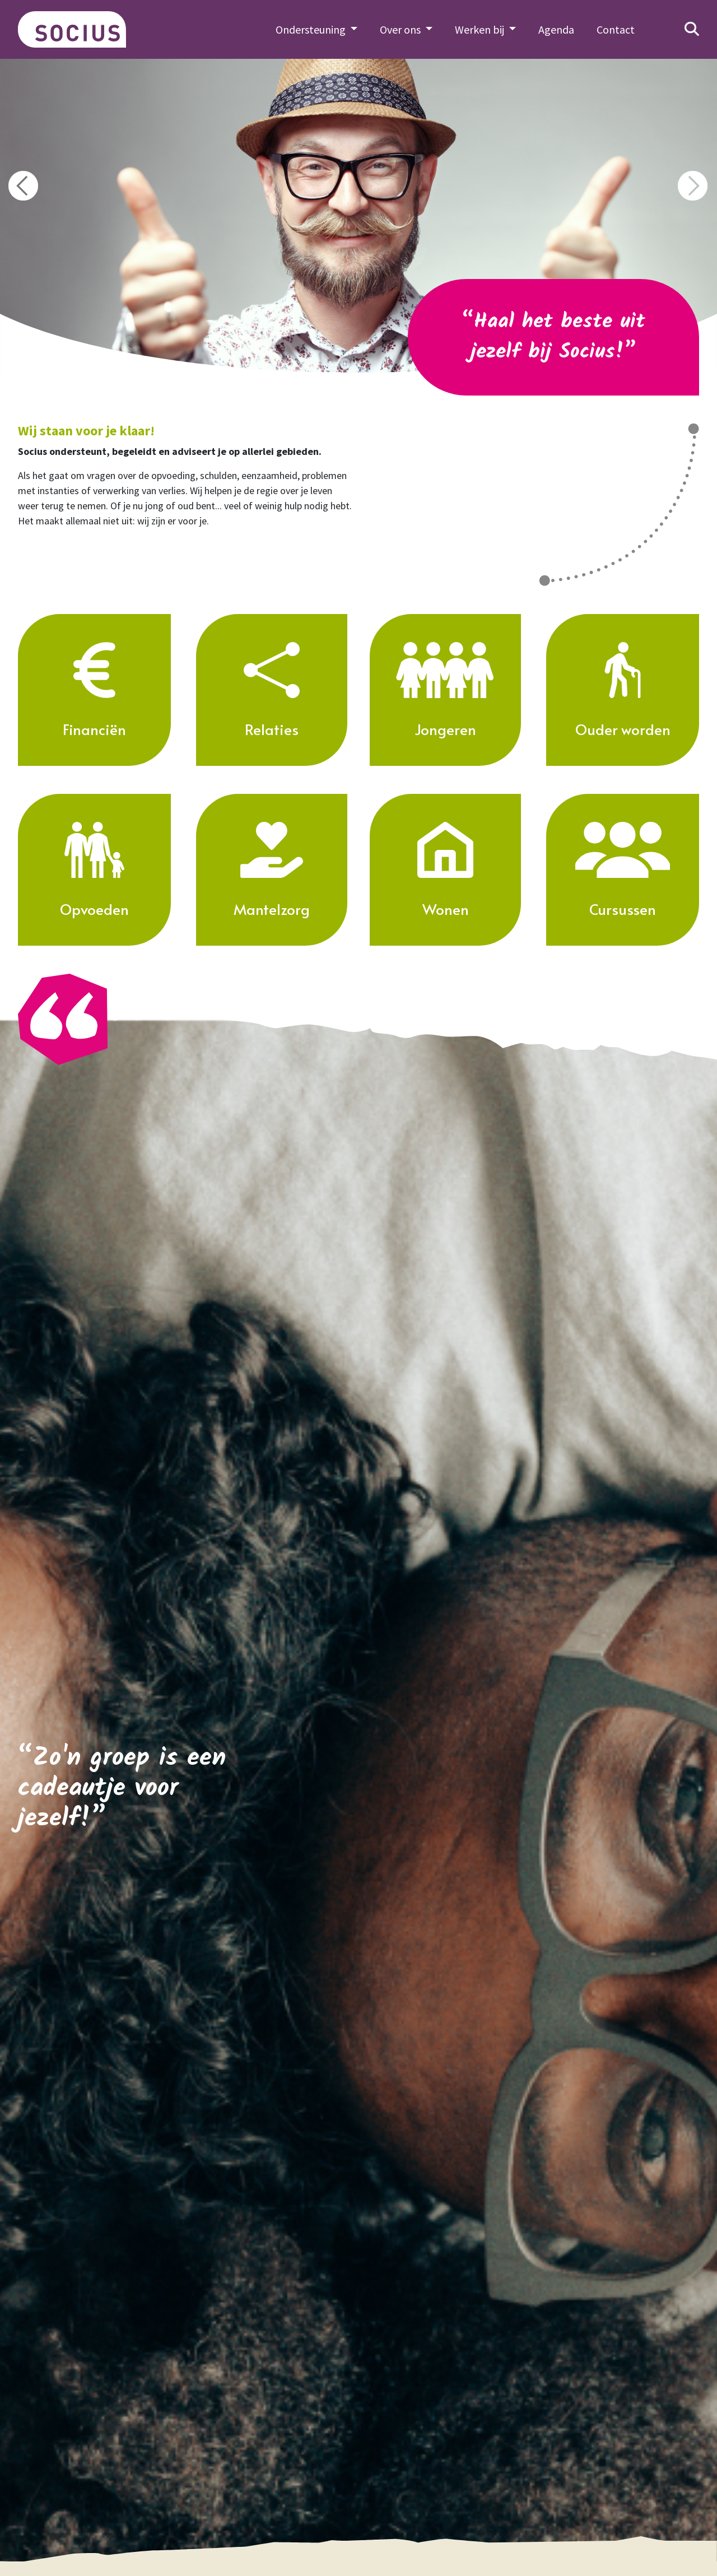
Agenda (556, 29)
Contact (616, 29)
